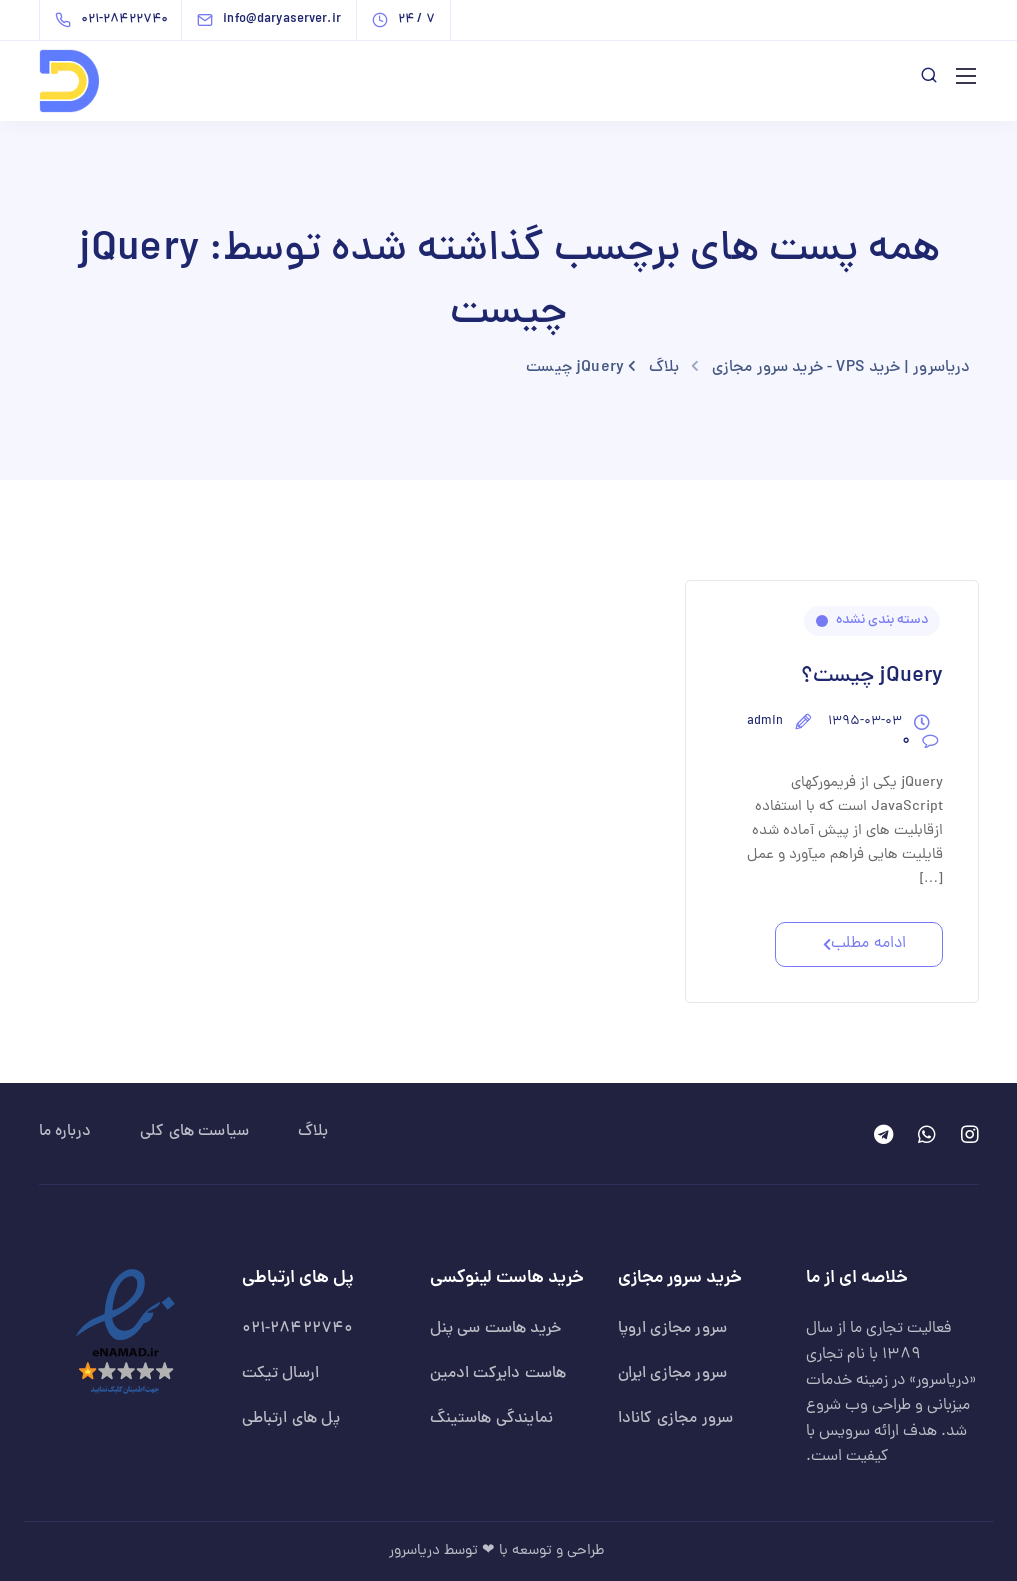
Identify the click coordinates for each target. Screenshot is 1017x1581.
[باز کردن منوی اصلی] (966, 76)
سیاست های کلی (194, 1132)
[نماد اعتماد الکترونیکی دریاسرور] (125, 1333)
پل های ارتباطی (291, 1419)
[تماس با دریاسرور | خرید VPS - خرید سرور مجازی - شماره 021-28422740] (116, 20)
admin (765, 722)
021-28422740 (298, 1329)
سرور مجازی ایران (673, 1374)
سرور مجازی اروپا (673, 1329)
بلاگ (313, 1132)
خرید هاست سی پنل (496, 1329)
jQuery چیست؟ (872, 677)
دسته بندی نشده (882, 620)
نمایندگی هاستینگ (492, 1419)
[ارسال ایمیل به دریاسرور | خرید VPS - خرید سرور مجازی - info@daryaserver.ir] (286, 20)
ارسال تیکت (281, 1374)
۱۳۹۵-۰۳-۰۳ (865, 722)
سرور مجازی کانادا (676, 1419)
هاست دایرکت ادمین (498, 1374)
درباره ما (65, 1132)
